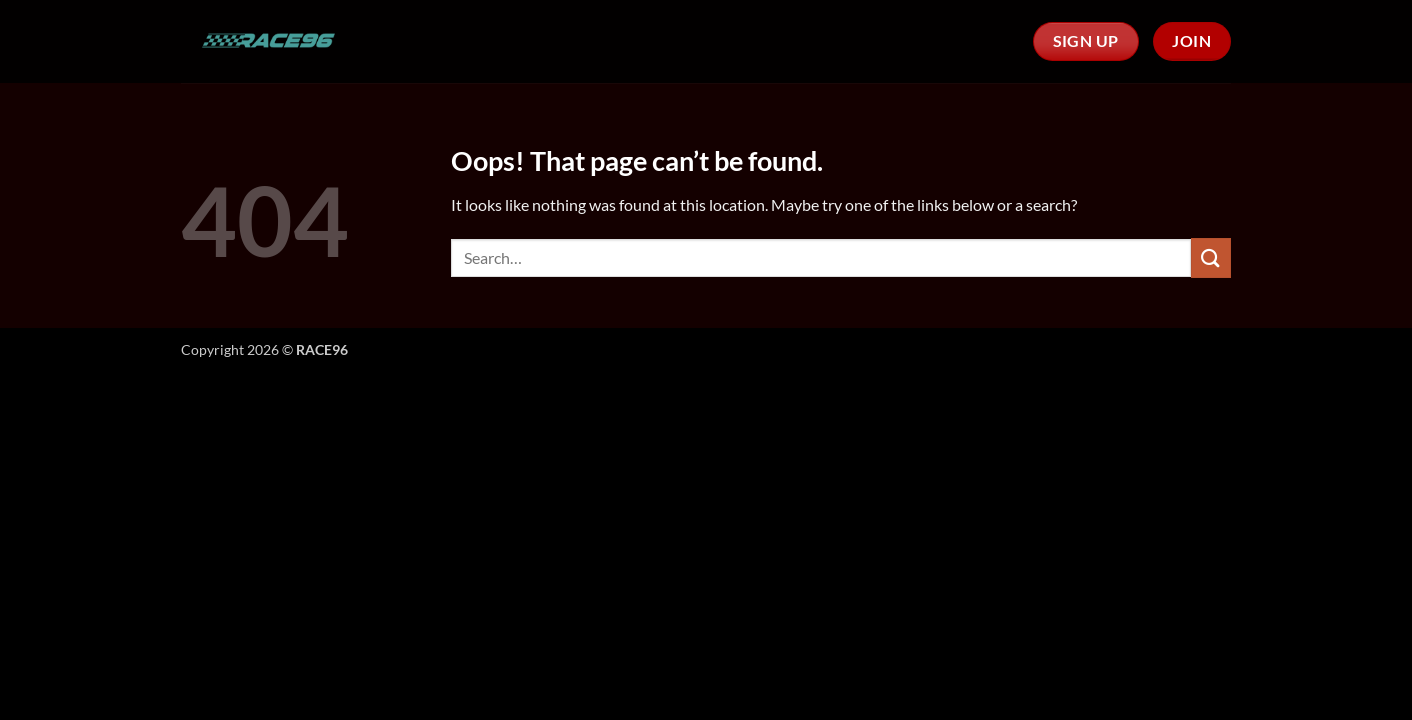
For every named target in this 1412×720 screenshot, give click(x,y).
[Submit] (1211, 257)
